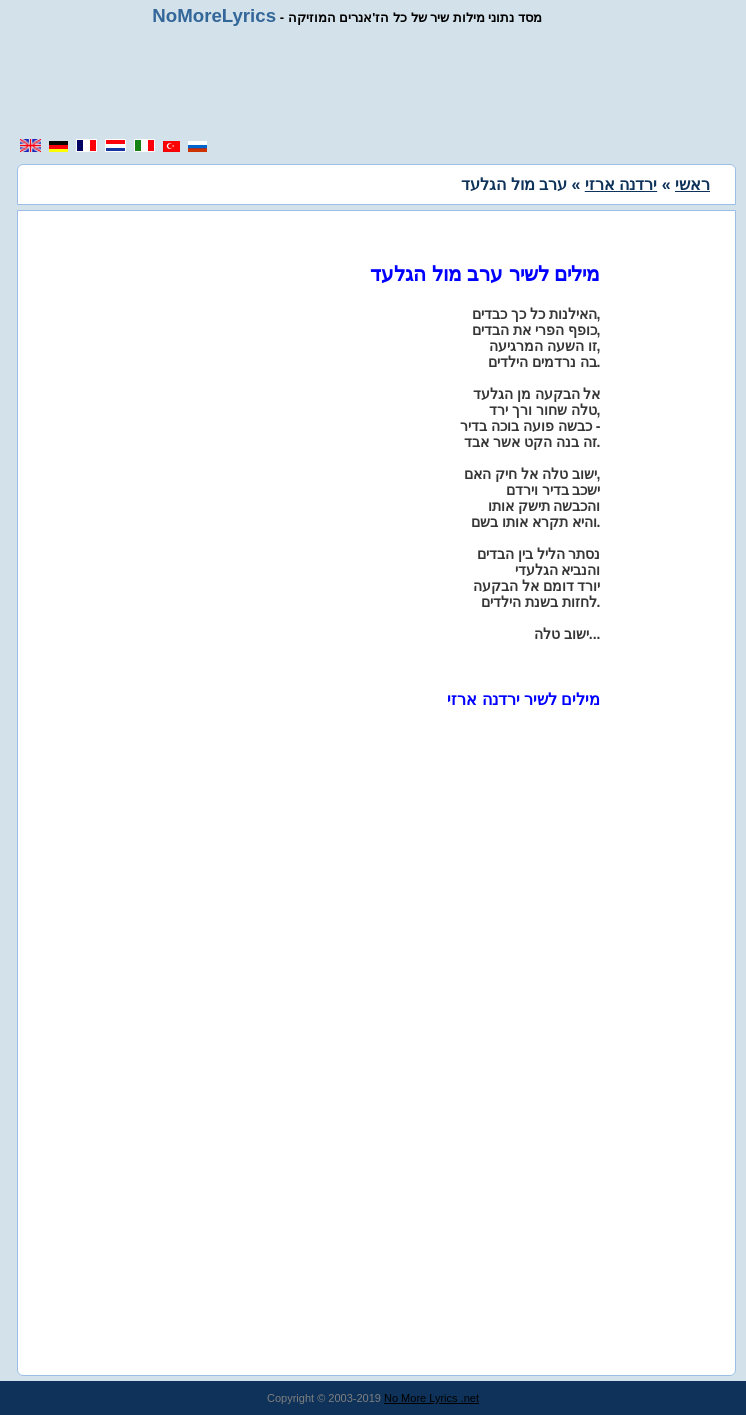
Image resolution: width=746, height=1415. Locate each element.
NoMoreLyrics (214, 15)
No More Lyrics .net (431, 1398)
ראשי (692, 184)
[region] (379, 82)
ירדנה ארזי (621, 184)
